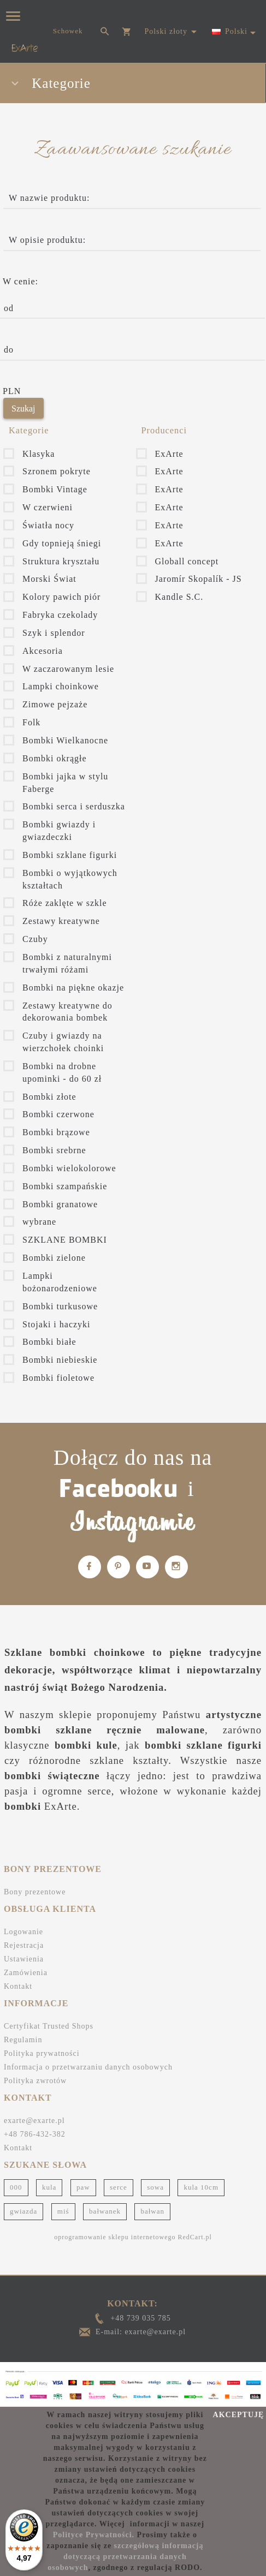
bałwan (152, 2211)
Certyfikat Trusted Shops (48, 2026)
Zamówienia (26, 1973)
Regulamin (23, 2040)
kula (49, 2187)
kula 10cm (201, 2187)
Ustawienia (24, 1959)
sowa (155, 2187)
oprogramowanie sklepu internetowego (114, 2237)
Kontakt (18, 1986)
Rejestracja (24, 1945)
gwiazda (23, 2211)
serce (118, 2187)
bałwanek (105, 2211)
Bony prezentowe (35, 1892)
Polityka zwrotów (35, 2081)
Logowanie (23, 1932)
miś (63, 2211)
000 (16, 2187)
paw (83, 2187)
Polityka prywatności (42, 2053)
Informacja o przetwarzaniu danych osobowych (88, 2067)
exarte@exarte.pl (34, 2120)
